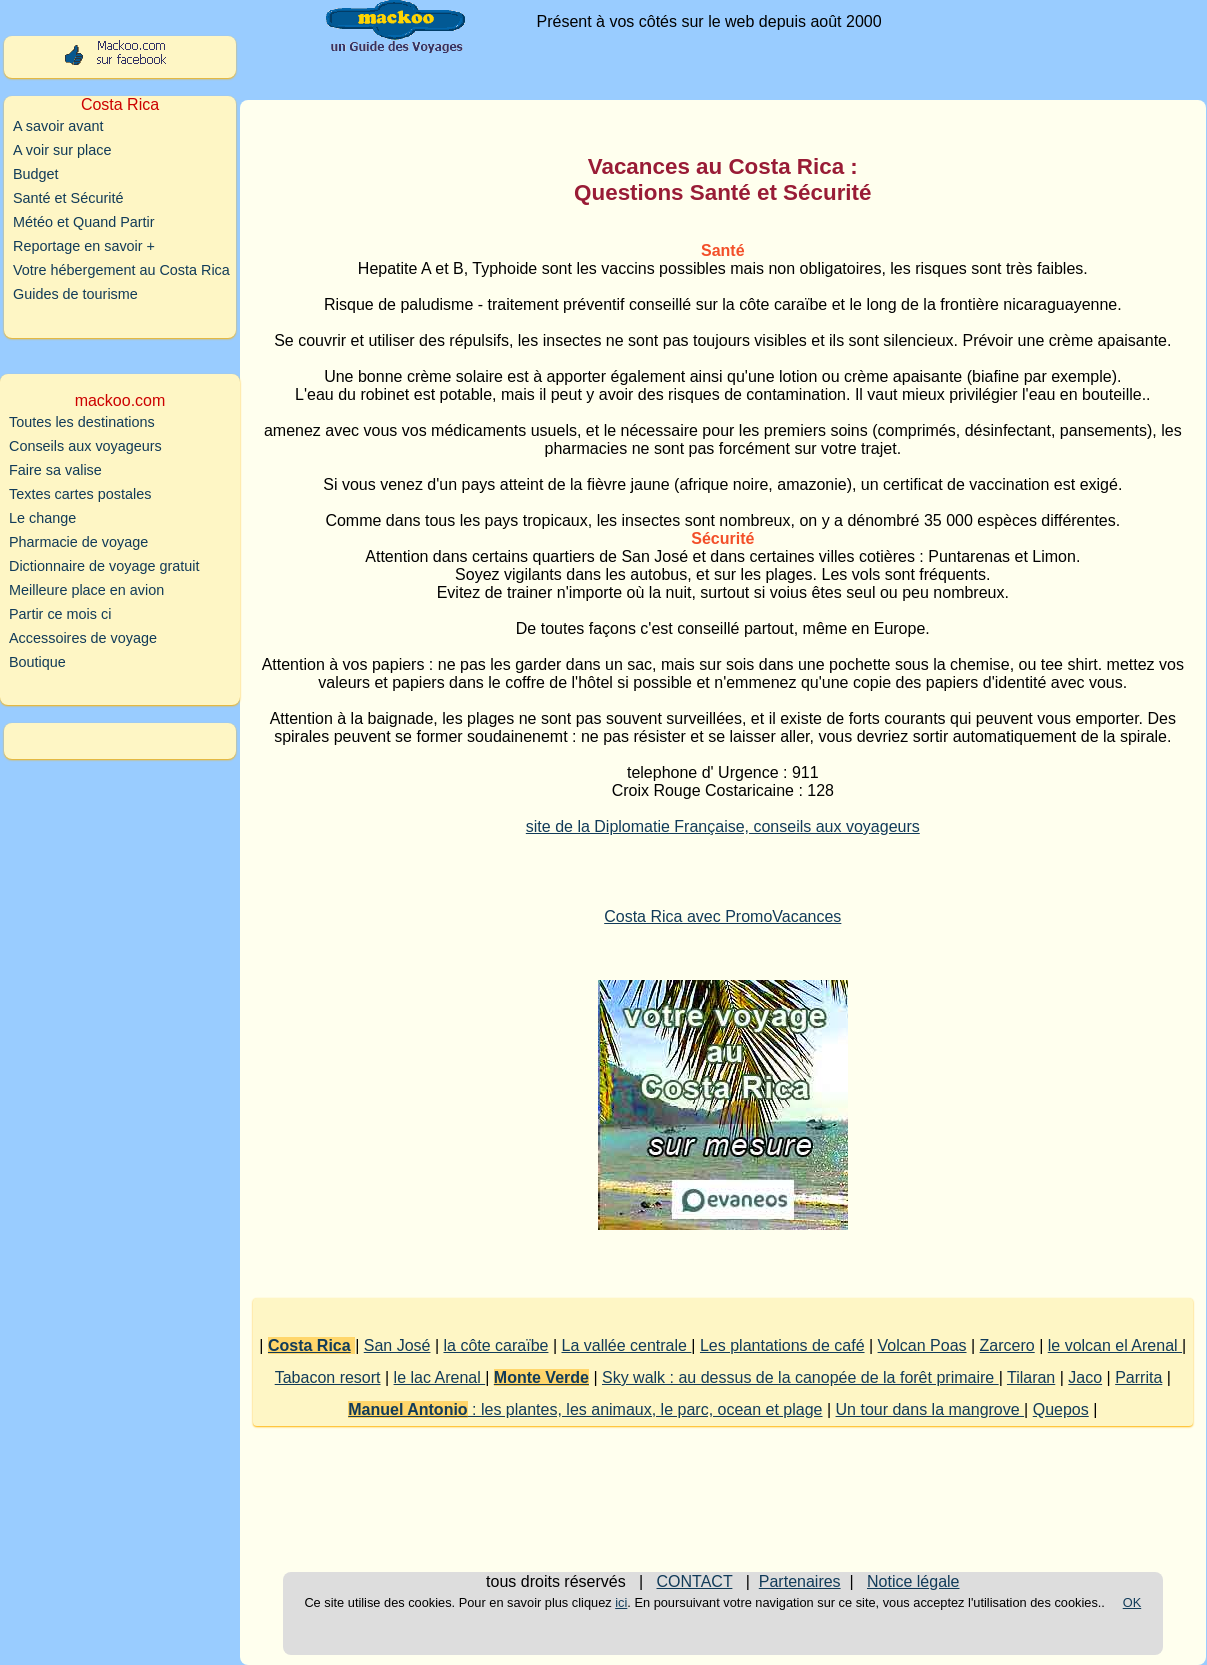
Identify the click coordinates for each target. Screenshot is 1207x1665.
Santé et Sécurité (68, 198)
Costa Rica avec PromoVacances (722, 916)
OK (1132, 1602)
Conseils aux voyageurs (85, 446)
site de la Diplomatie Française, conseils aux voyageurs (723, 826)
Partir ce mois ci (60, 614)
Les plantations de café (782, 1345)
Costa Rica (309, 1345)
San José (397, 1345)
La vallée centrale (627, 1345)
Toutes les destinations (82, 422)
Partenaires (800, 1581)
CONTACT (695, 1581)
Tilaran (1031, 1377)
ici (621, 1602)
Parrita (1138, 1377)
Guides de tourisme (75, 294)
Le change (42, 518)
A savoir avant (58, 126)
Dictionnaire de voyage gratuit (104, 566)
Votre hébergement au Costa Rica (121, 270)
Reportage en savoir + (84, 246)
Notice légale (913, 1581)
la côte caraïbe (496, 1345)
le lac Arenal (440, 1377)
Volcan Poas (922, 1345)
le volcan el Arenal (1115, 1345)
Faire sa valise (55, 470)
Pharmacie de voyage (78, 542)
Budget (36, 174)
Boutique (37, 662)
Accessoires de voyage (83, 638)
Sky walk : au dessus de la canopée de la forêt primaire (800, 1377)
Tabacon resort (328, 1377)
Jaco (1085, 1377)
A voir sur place (62, 150)
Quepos (1061, 1409)
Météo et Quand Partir (84, 222)
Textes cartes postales (80, 494)
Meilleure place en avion (86, 590)
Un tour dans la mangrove (930, 1409)
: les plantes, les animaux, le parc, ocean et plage (585, 1409)
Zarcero (1007, 1345)
